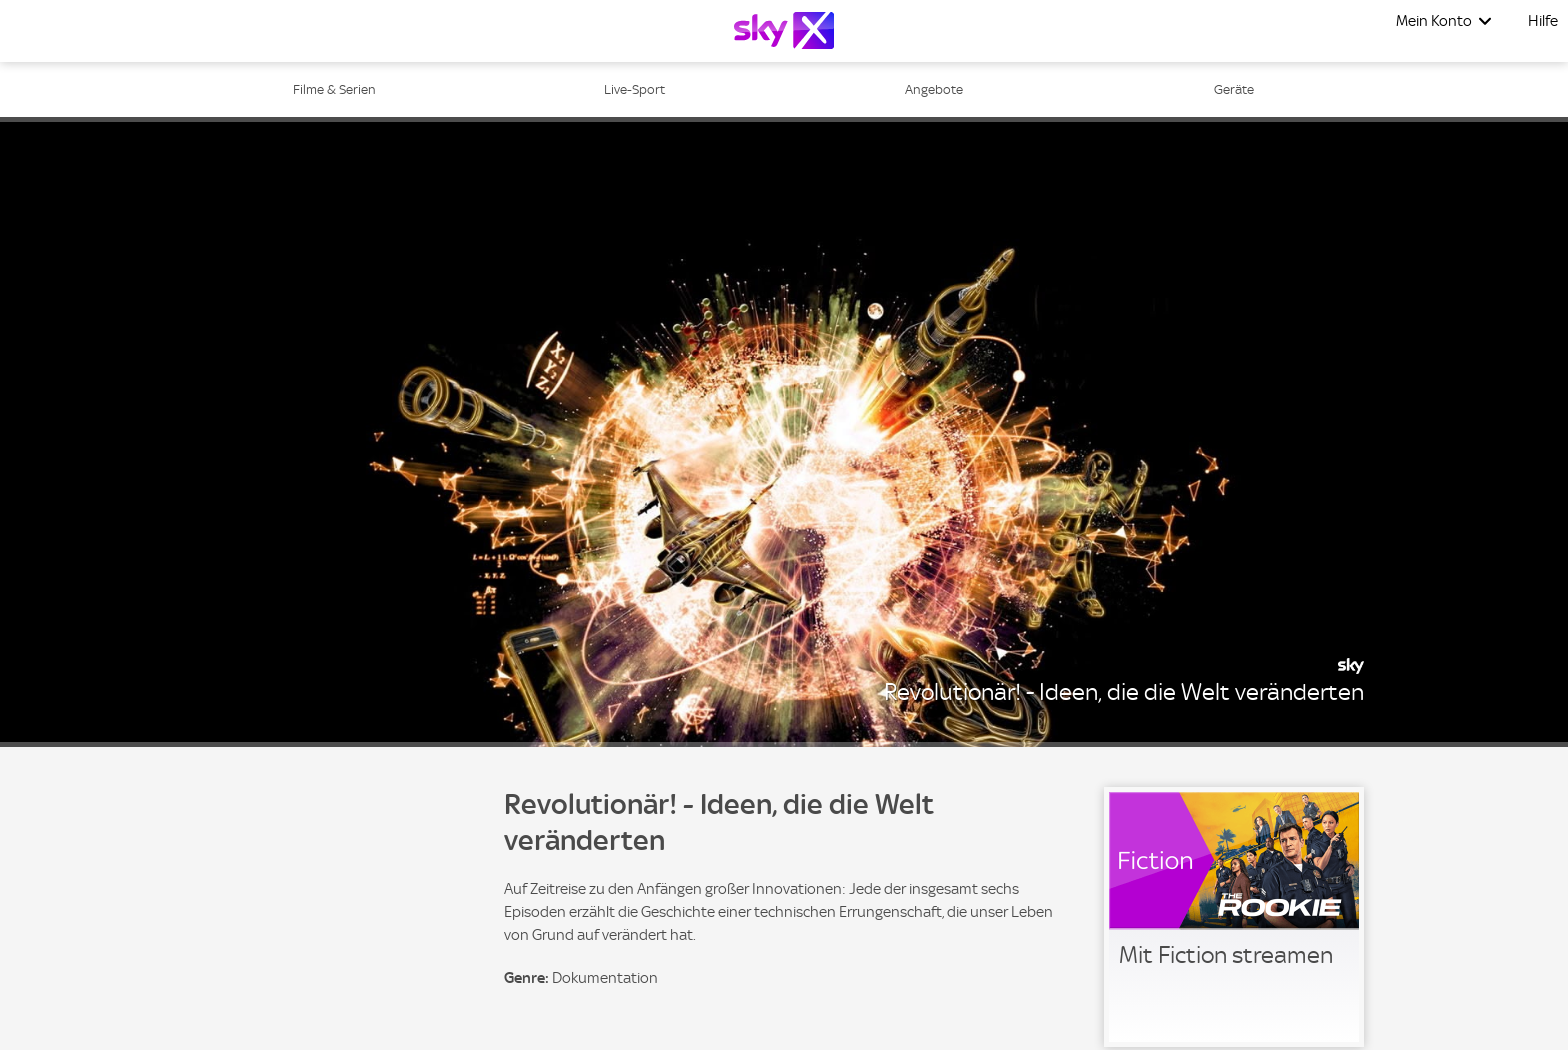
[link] (1234, 917)
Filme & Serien (334, 89)
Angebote (934, 89)
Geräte (1234, 89)
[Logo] (784, 30)
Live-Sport (634, 89)
